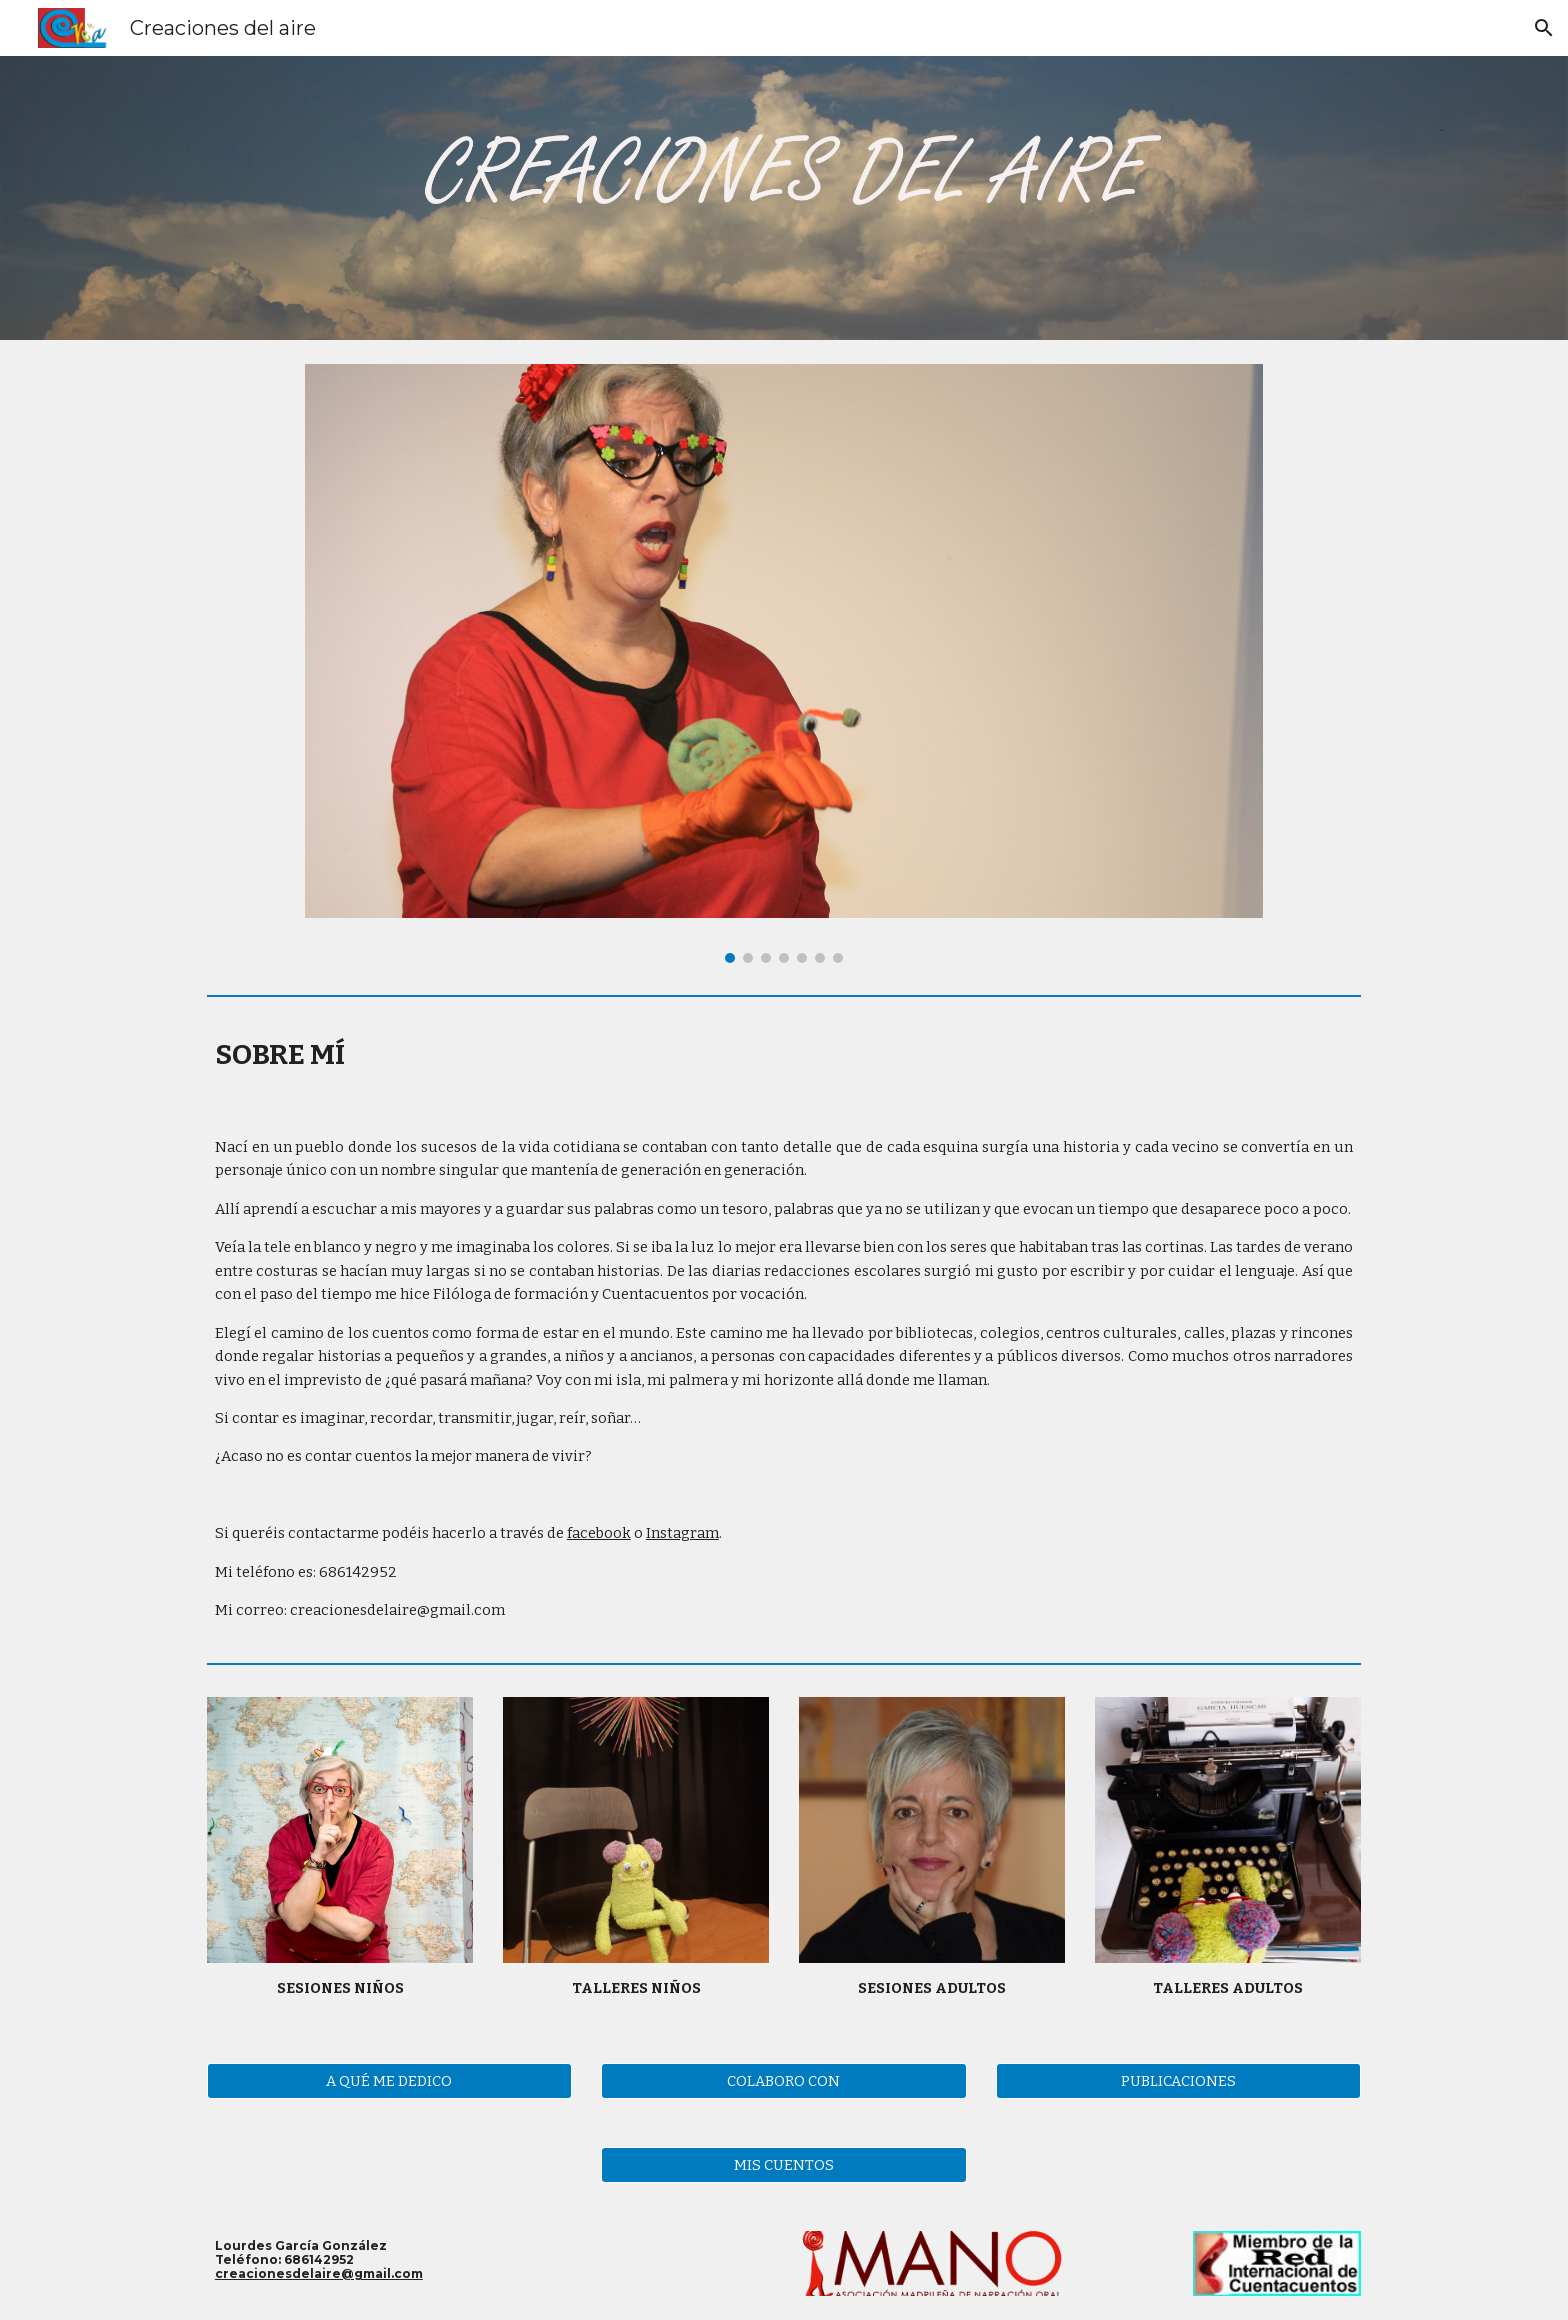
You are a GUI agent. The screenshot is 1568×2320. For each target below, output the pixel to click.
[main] (784, 1054)
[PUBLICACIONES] (1178, 2080)
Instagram (682, 1533)
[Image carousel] (783, 663)
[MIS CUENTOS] (783, 2164)
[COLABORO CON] (783, 2080)
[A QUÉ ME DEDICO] (389, 2080)
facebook (599, 1533)
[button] (1544, 28)
